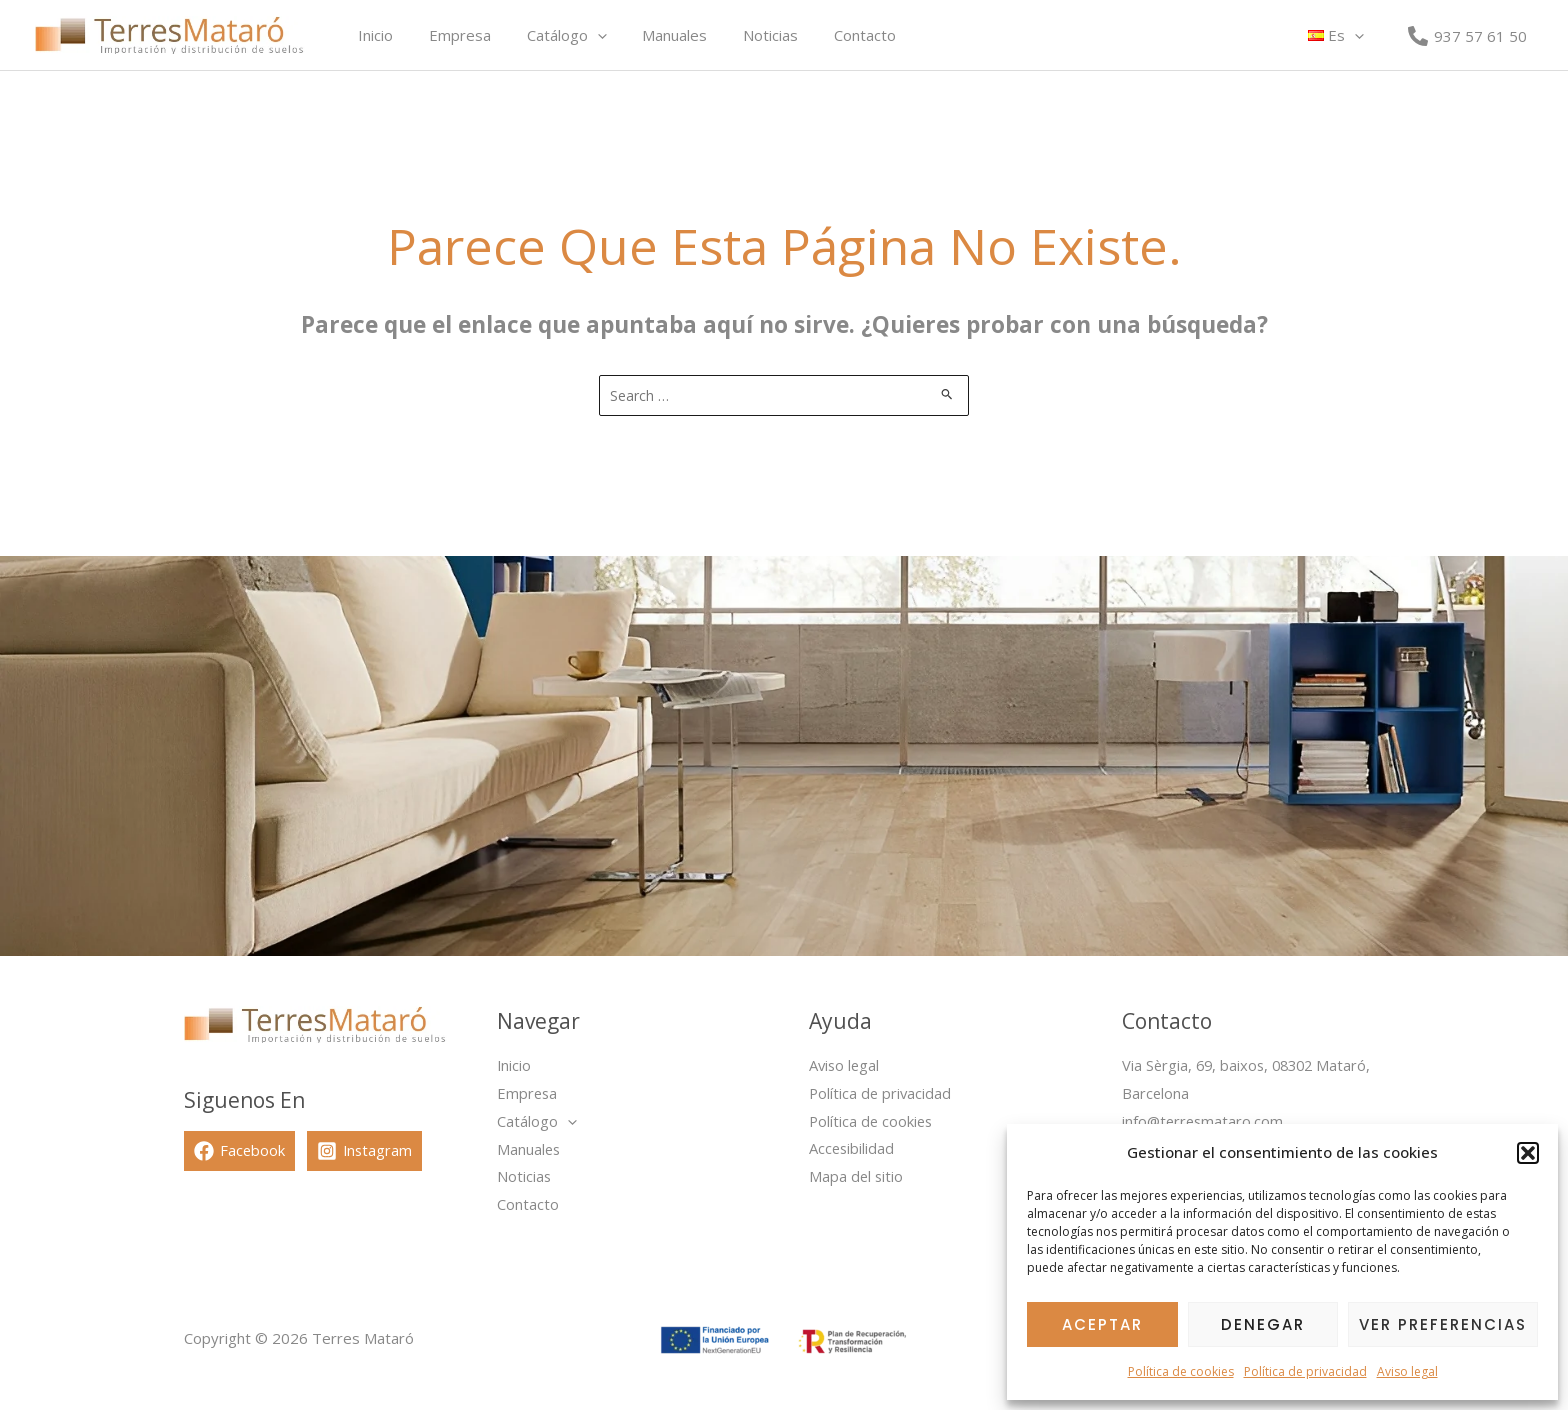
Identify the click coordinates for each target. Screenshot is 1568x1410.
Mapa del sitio (857, 1177)
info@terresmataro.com (1204, 1121)
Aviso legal (1407, 1371)
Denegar (1263, 1324)
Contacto (833, 35)
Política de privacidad (1305, 1371)
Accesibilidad (852, 1149)
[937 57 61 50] (1467, 36)
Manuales (654, 35)
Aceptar (1102, 1324)
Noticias (744, 35)
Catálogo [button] (552, 35)
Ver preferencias (1443, 1324)
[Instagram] (366, 1151)
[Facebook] (240, 1151)
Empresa (451, 35)
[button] (1528, 1153)
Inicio (372, 35)
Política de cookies (1181, 1371)
